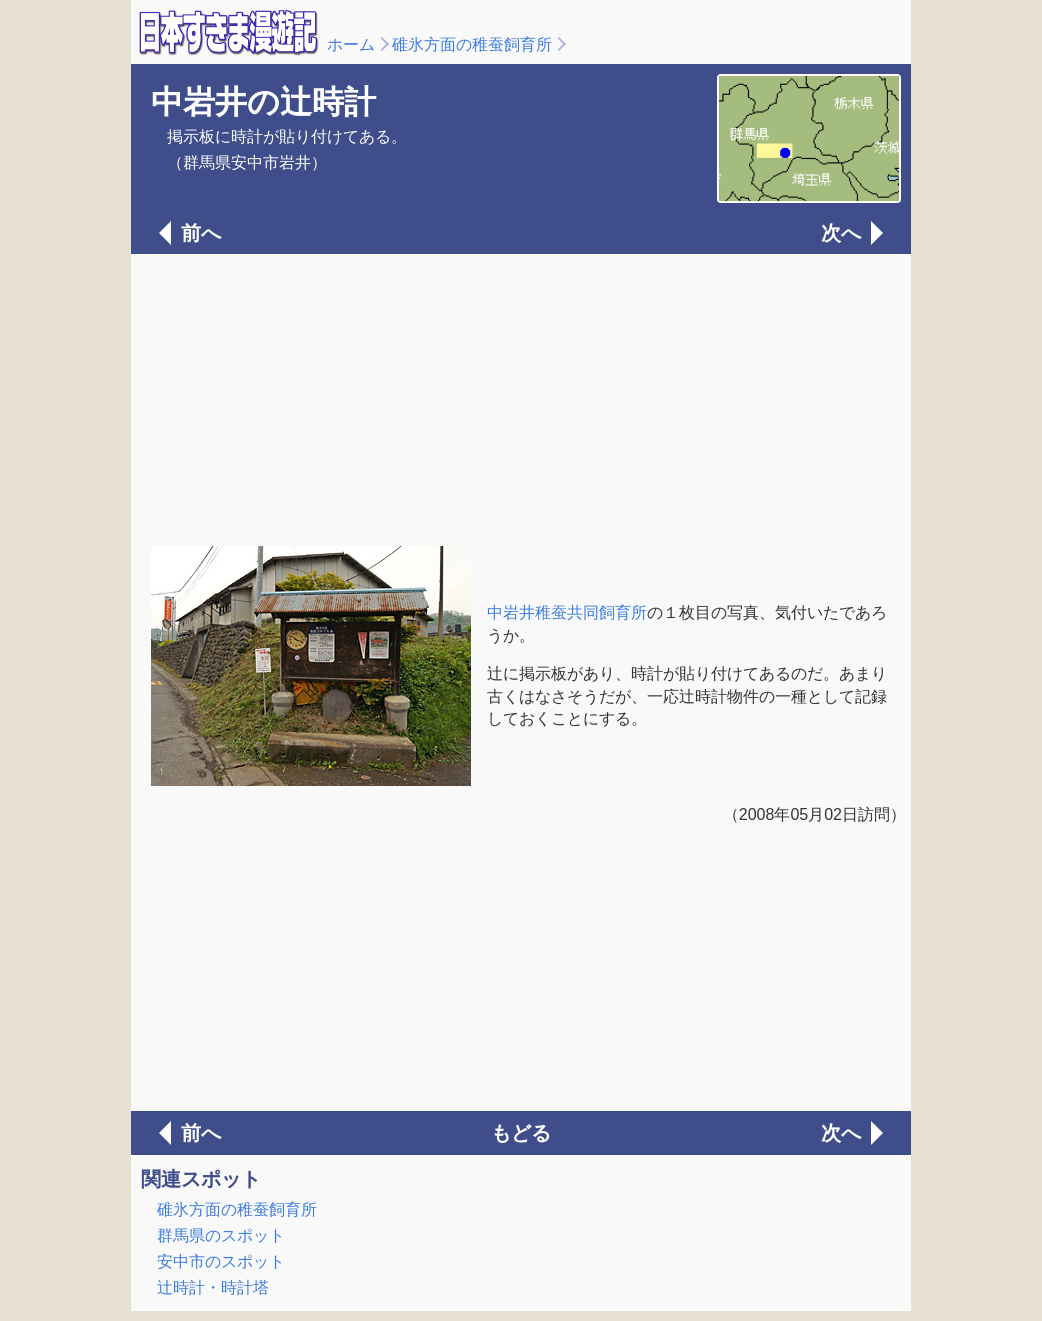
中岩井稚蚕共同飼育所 (567, 612)
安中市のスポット (221, 1261)
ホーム (351, 44)
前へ (201, 233)
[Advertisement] (521, 398)
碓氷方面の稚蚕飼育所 (472, 44)
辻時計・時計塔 (213, 1287)
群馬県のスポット (221, 1235)
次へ (841, 233)
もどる (521, 1133)
